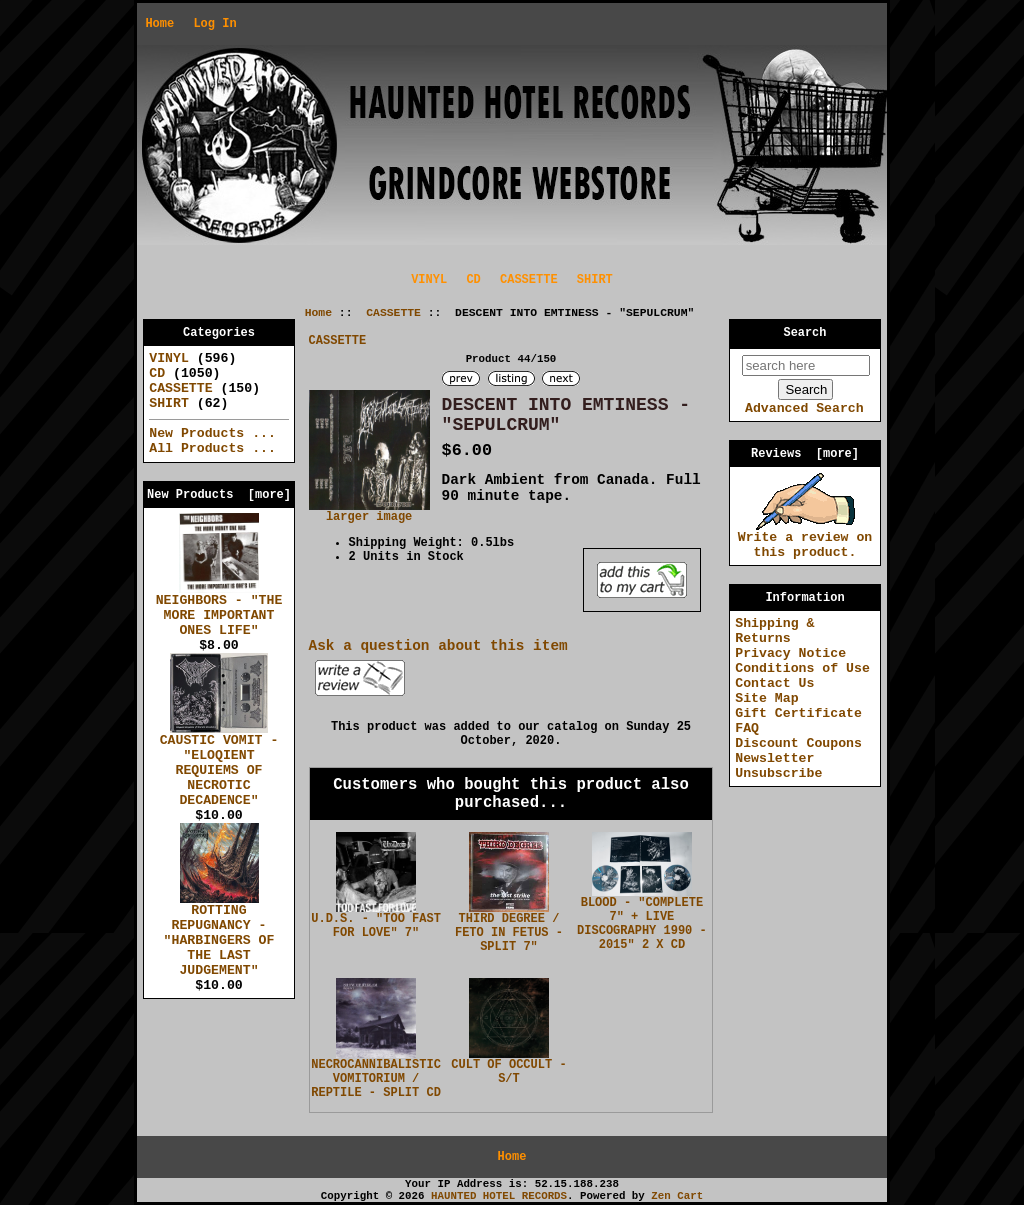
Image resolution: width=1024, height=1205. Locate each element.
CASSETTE (393, 313)
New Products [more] (219, 495)
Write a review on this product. (805, 539)
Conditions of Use (802, 668)
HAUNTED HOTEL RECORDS (499, 1196)
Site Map (766, 698)
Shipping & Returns (774, 631)
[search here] (806, 365)
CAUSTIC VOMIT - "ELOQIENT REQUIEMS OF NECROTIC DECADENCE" (219, 765)
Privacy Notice (790, 653)
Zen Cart (677, 1196)
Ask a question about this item (438, 646)
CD (473, 280)
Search (805, 333)
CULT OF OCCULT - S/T (508, 1072)
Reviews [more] (805, 454)
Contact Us (774, 683)
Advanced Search (804, 408)
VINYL (429, 280)
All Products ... (212, 448)
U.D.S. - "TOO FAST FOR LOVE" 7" (376, 926)
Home (159, 24)
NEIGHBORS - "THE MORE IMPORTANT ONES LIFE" (219, 610)
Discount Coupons (798, 743)
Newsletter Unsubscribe (778, 766)
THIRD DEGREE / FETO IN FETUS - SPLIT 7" (509, 933)
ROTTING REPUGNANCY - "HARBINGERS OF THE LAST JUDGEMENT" (219, 935)
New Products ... (212, 433)
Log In (214, 24)
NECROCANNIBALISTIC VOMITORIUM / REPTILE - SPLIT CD (376, 1079)
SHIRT (595, 280)
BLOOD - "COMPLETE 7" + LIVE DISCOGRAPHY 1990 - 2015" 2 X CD (642, 924)
